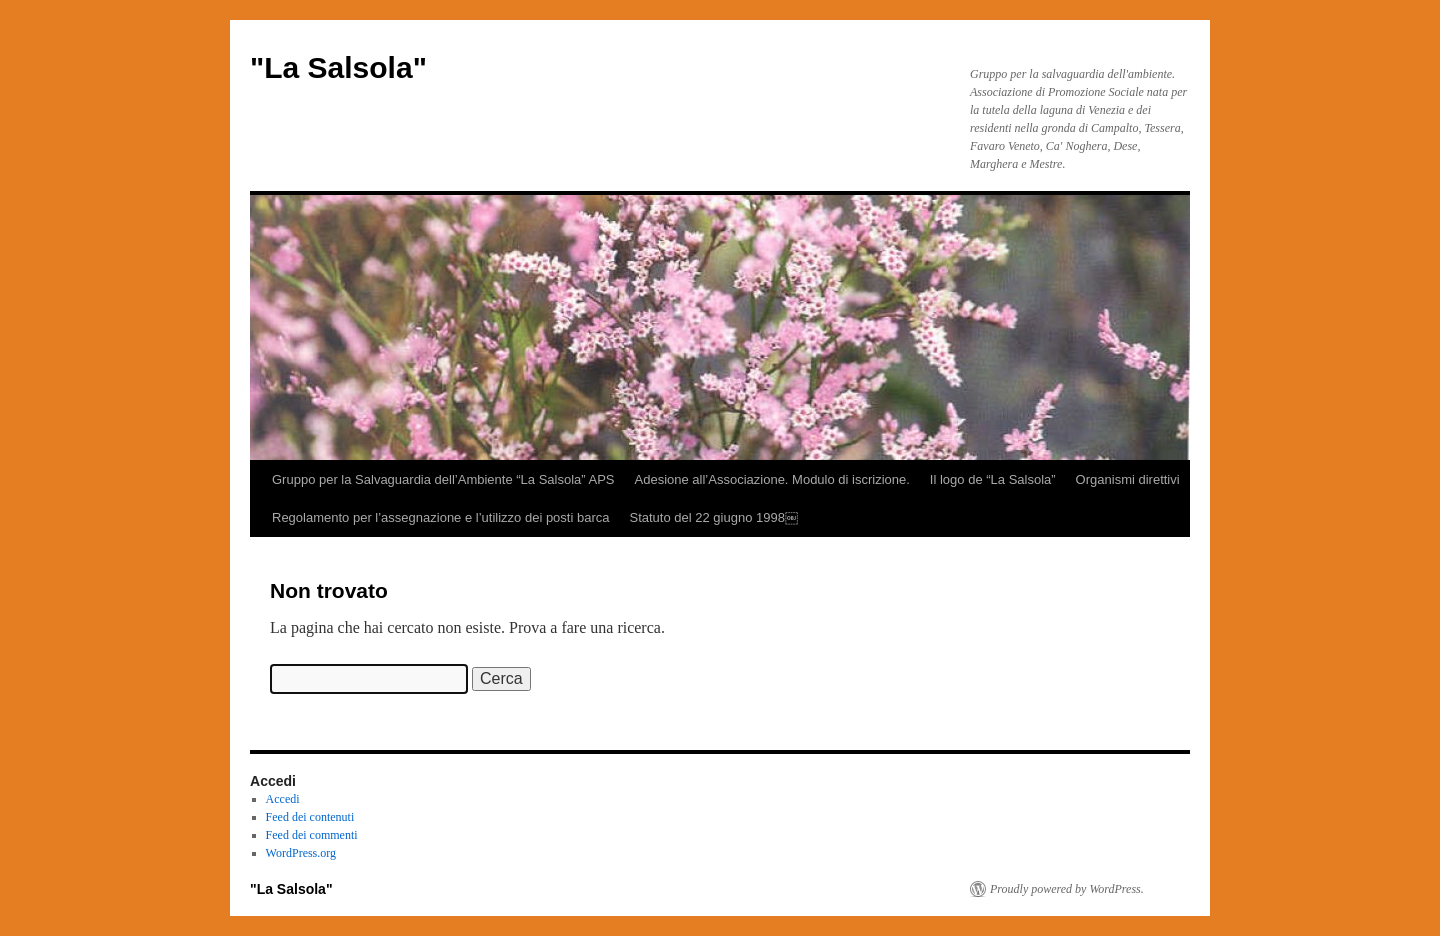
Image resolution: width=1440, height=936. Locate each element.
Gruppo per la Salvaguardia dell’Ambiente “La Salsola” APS (443, 479)
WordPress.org (301, 853)
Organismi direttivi (1128, 479)
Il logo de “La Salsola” (993, 479)
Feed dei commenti (312, 835)
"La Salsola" (338, 67)
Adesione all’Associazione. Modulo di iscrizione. (772, 479)
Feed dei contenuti (310, 817)
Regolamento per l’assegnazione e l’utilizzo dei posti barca (440, 517)
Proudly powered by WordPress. (1067, 889)
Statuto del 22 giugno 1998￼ (713, 517)
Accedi (283, 799)
